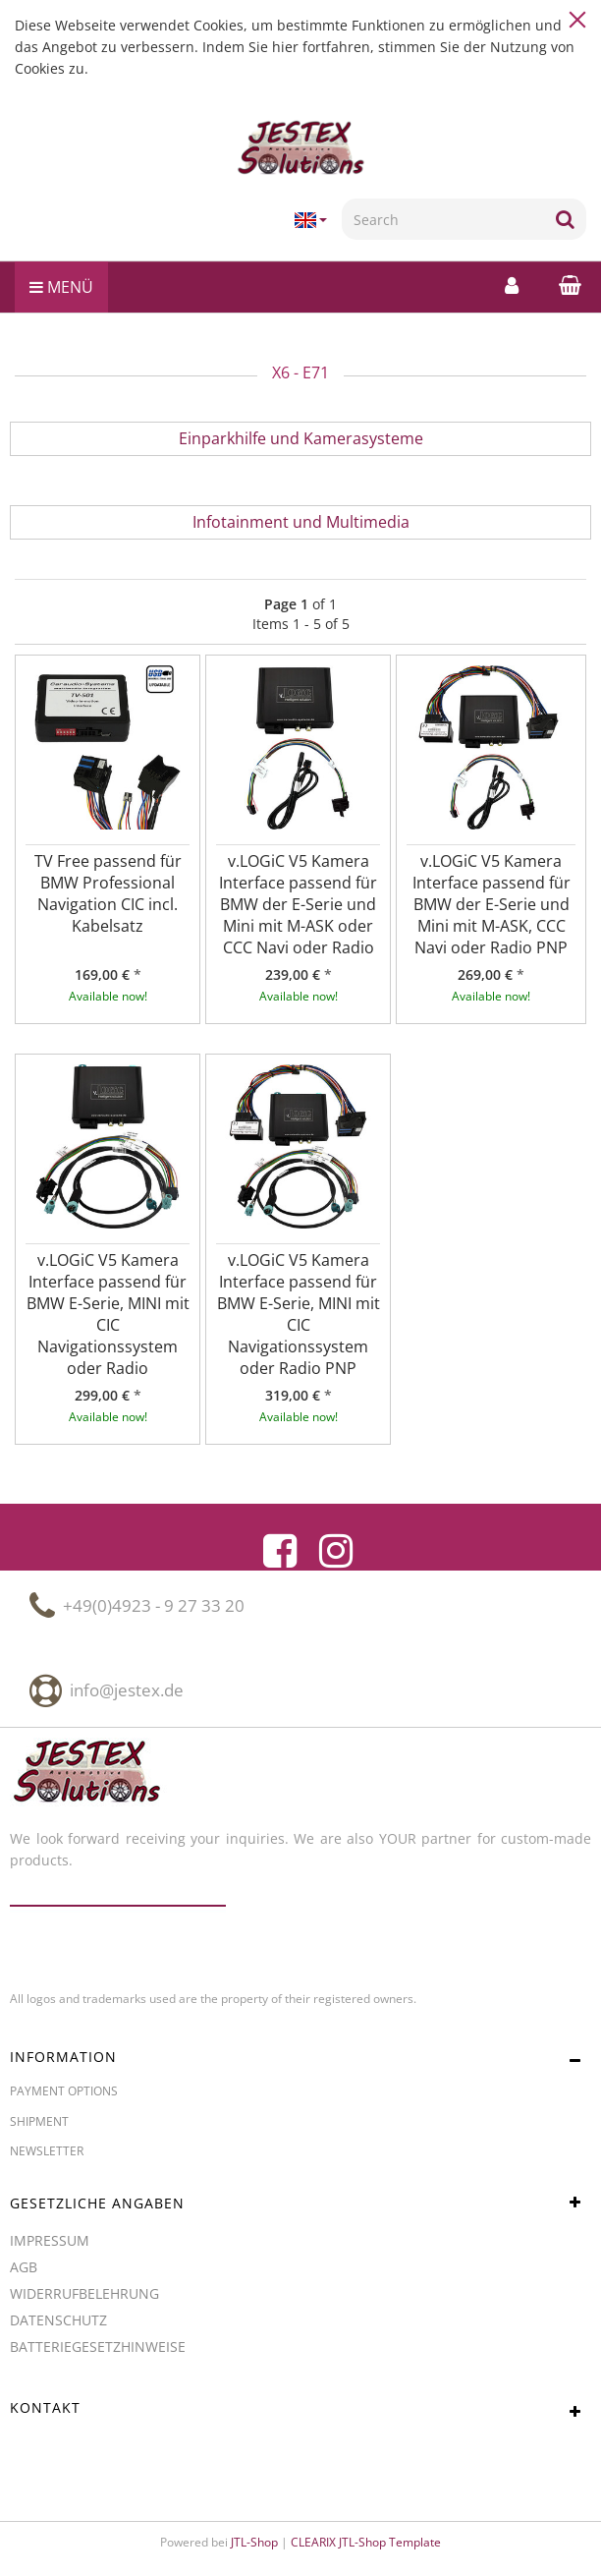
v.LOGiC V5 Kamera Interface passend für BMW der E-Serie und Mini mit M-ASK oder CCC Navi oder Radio (298, 904)
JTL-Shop (254, 2542)
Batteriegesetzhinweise (98, 2346)
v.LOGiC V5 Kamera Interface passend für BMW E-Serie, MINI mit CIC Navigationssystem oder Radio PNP (298, 1314)
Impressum (49, 2240)
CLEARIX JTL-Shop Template (366, 2542)
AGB (23, 2267)
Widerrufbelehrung (84, 2293)
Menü (61, 287)
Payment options (64, 2091)
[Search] (443, 219)
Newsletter (46, 2151)
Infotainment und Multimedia (301, 522)
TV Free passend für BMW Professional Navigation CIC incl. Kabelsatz (108, 893)
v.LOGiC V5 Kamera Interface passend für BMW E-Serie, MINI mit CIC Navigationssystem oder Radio (108, 1314)
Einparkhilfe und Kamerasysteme (301, 438)
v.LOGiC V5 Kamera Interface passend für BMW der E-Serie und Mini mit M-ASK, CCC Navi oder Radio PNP (491, 904)
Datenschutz (58, 2320)
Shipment (39, 2121)
